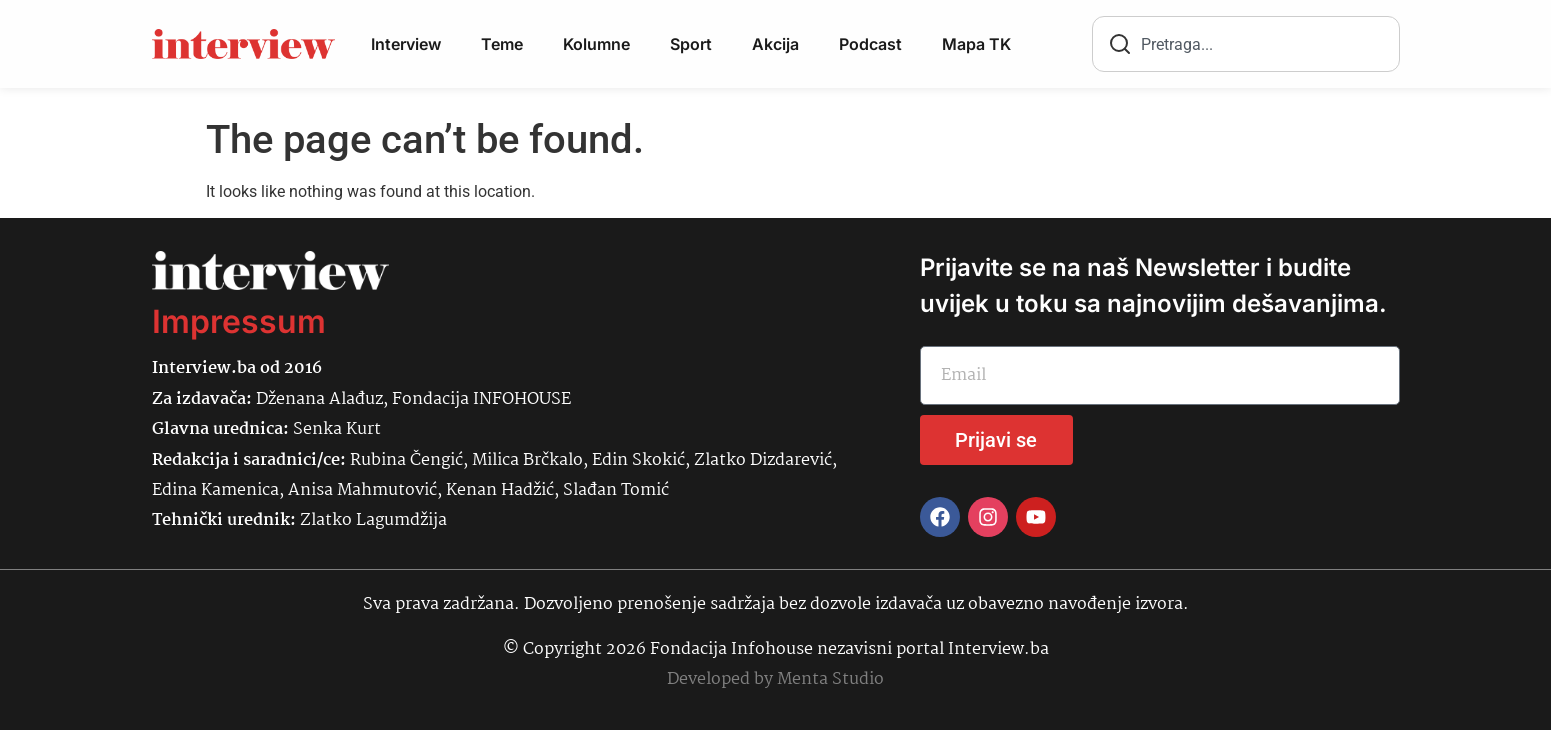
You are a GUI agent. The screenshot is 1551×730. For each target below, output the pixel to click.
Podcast (870, 44)
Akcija (775, 44)
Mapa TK (976, 44)
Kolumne (596, 44)
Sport (691, 44)
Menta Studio (830, 679)
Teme (502, 44)
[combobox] (1246, 44)
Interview (406, 44)
